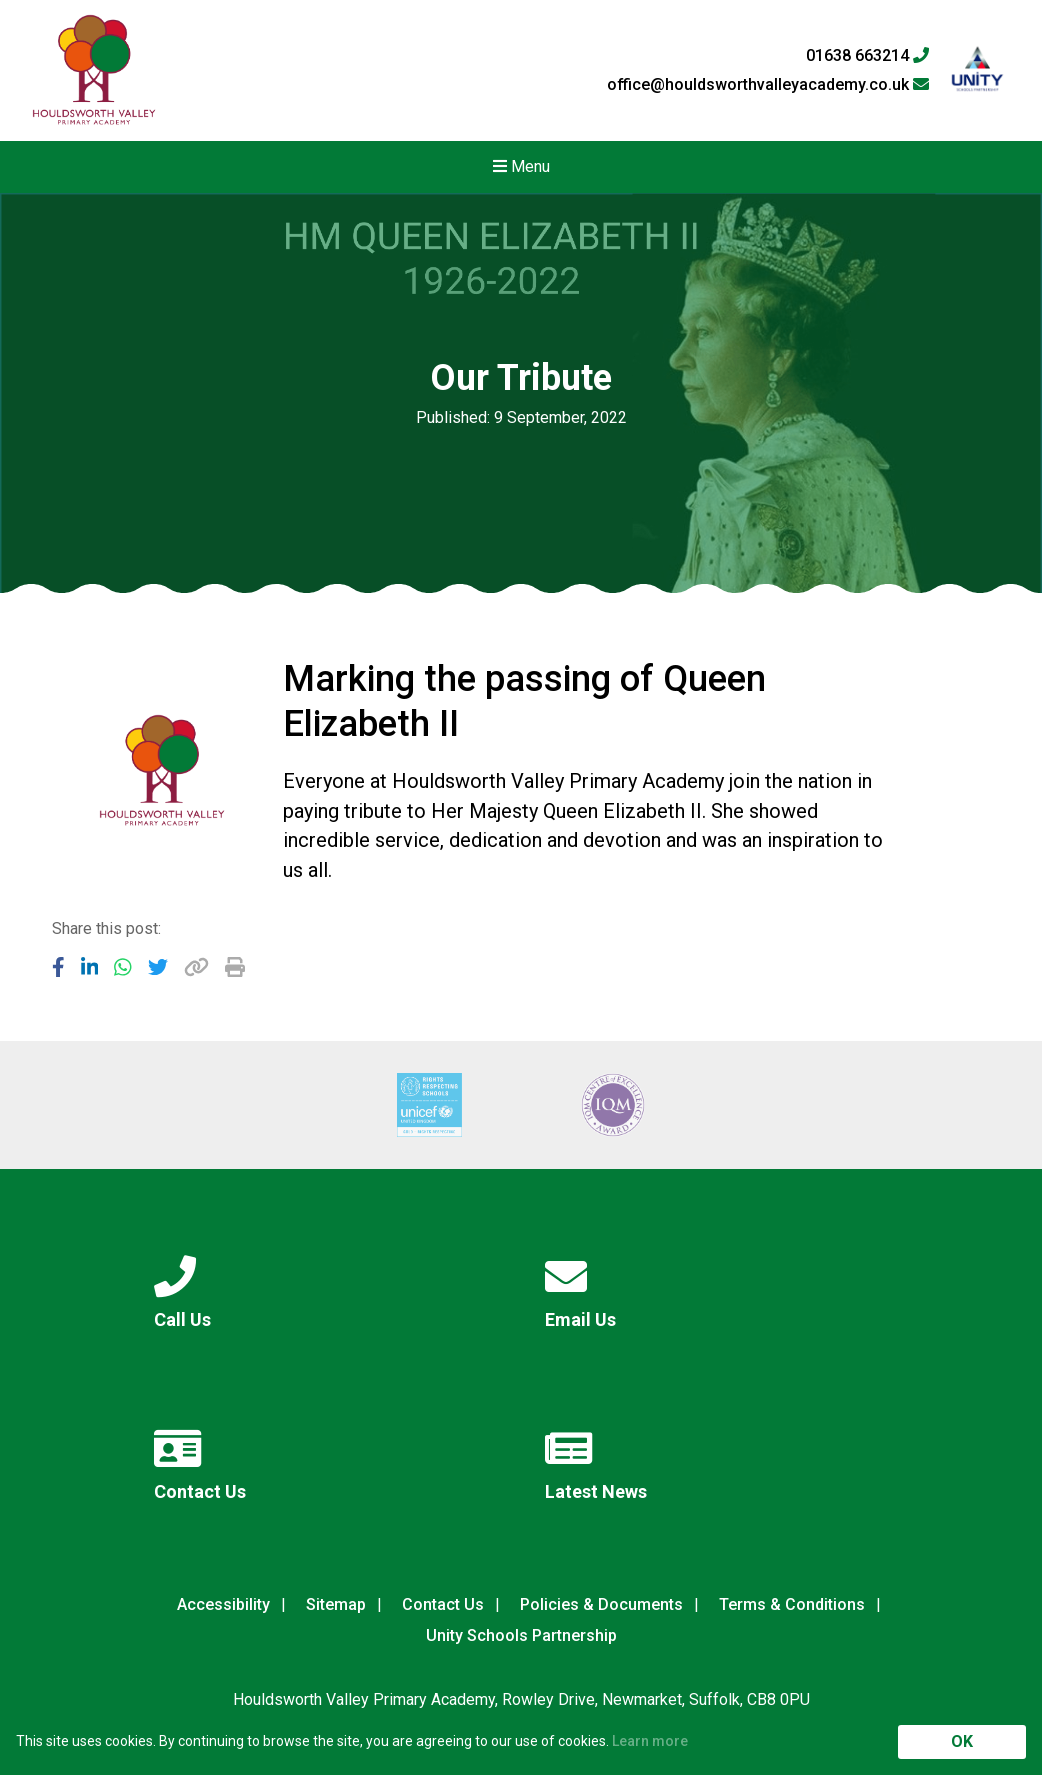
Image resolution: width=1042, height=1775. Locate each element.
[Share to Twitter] (158, 967)
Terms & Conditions (792, 1604)
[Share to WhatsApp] (123, 967)
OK (962, 1741)
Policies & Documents (601, 1604)
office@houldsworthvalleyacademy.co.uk (768, 85)
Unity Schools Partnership (521, 1635)
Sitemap (336, 1604)
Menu (521, 166)
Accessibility (223, 1604)
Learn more (650, 1741)
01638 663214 (867, 56)
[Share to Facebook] (58, 967)
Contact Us (443, 1604)
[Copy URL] (196, 967)
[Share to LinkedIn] (90, 967)
